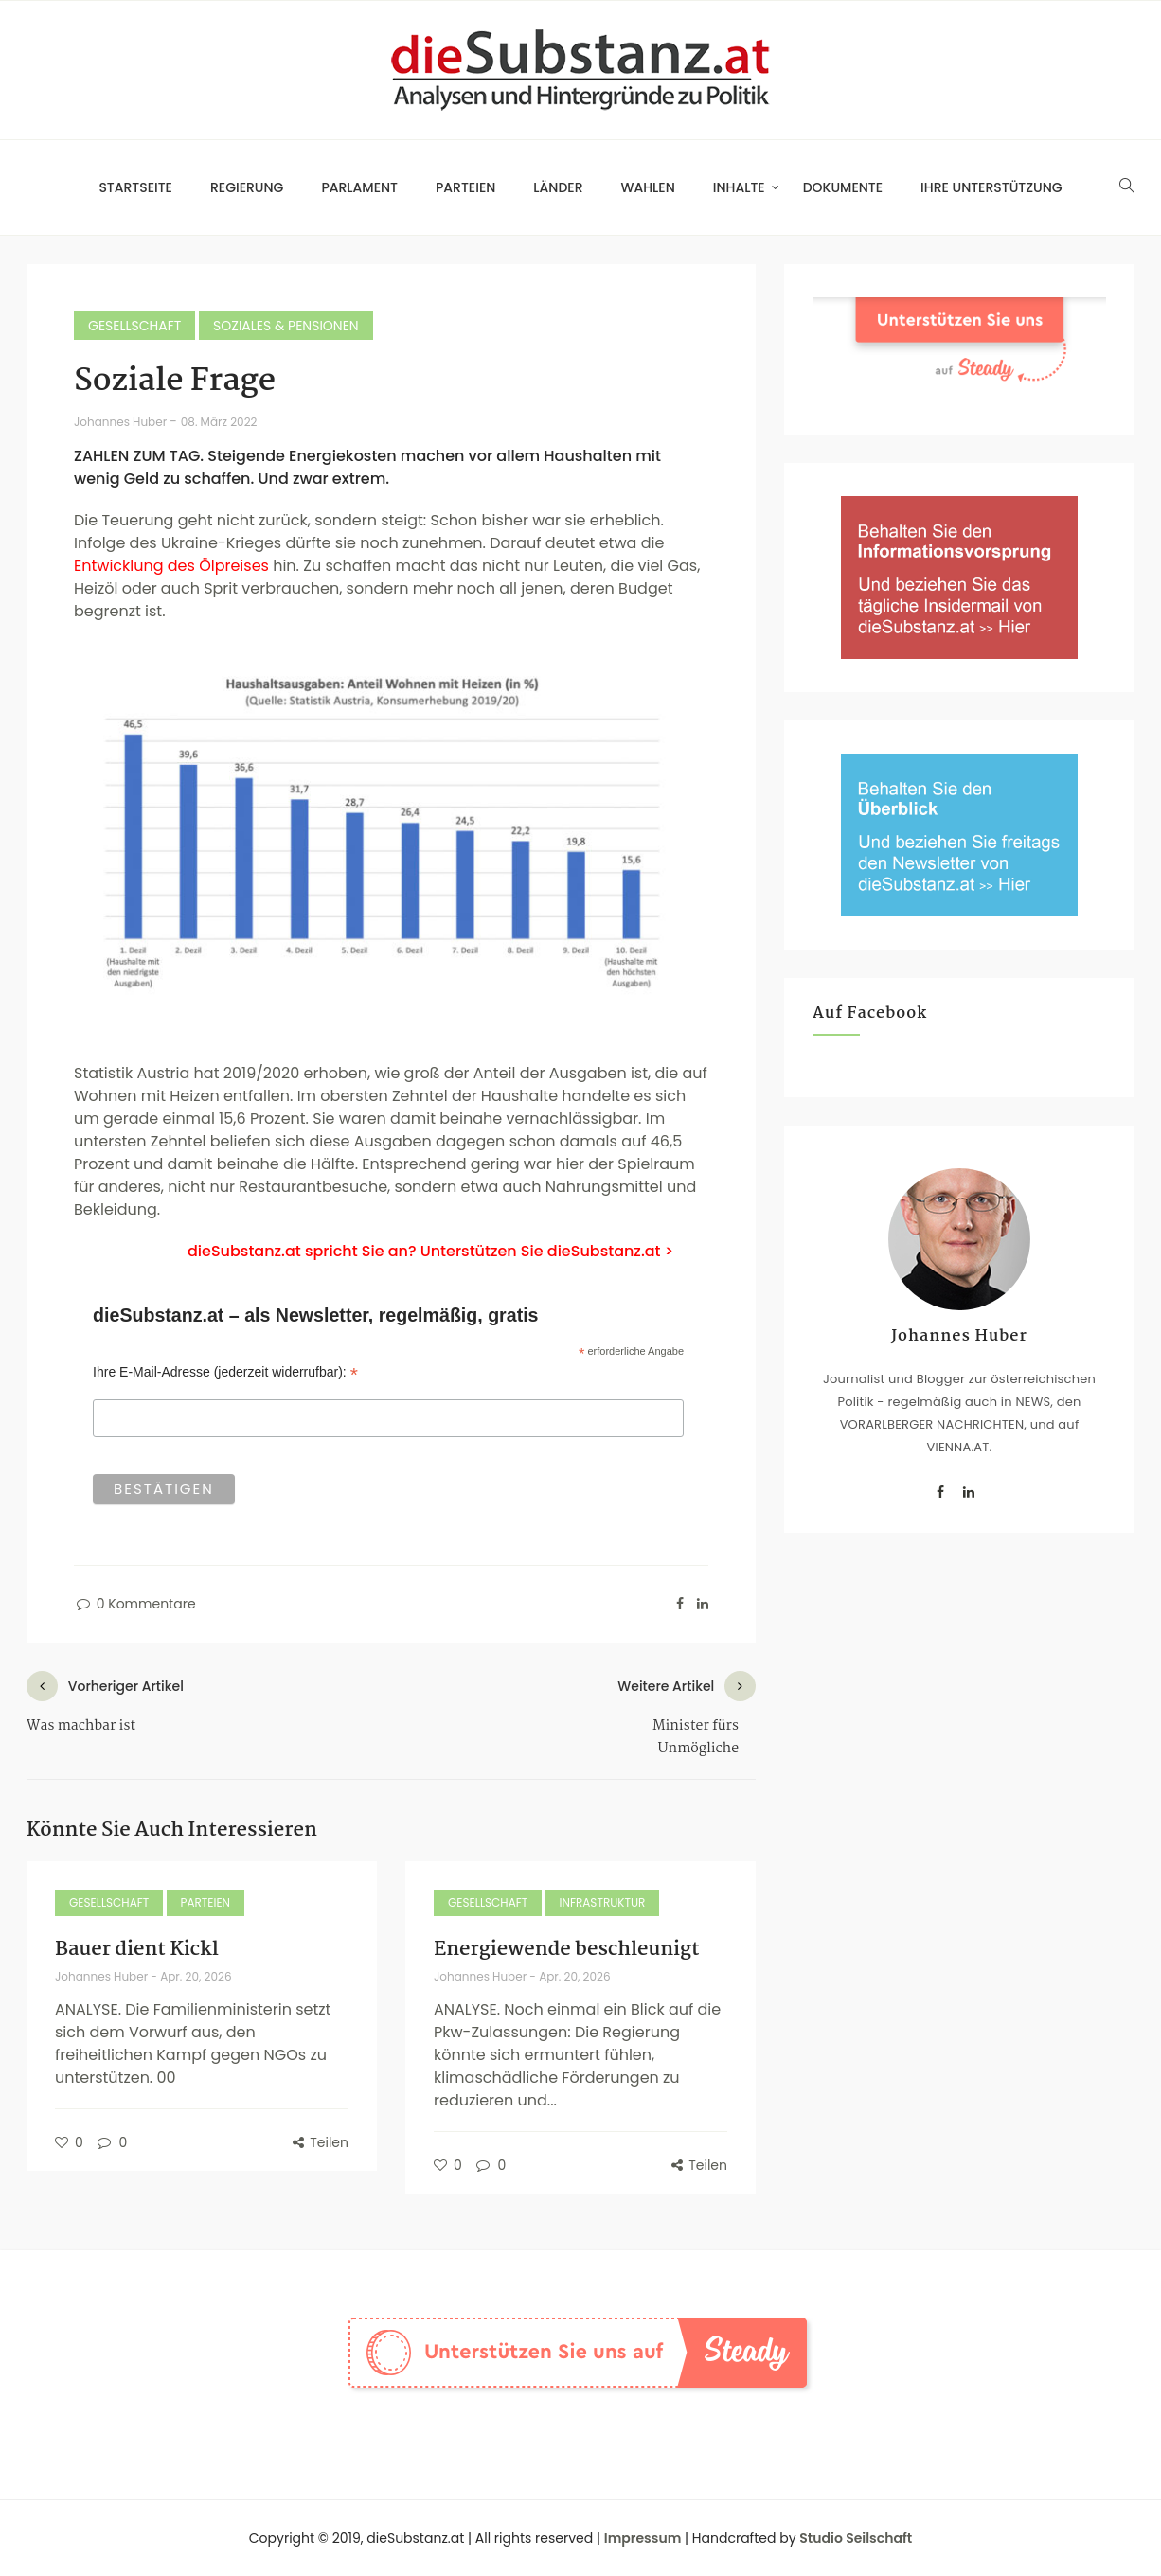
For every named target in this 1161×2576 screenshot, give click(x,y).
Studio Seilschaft (855, 2538)
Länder (557, 187)
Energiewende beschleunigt (567, 1949)
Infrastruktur (603, 1902)
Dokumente (843, 187)
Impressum (643, 2538)
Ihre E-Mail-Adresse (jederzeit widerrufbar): (225, 1372)
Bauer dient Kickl (137, 1949)
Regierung (246, 187)
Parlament (359, 187)
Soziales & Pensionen (286, 325)
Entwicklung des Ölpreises (171, 566)
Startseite (135, 187)
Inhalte (739, 187)
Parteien (465, 187)
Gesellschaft (134, 325)
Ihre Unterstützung (991, 187)
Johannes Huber (122, 422)
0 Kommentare (135, 1603)
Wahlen (648, 187)
